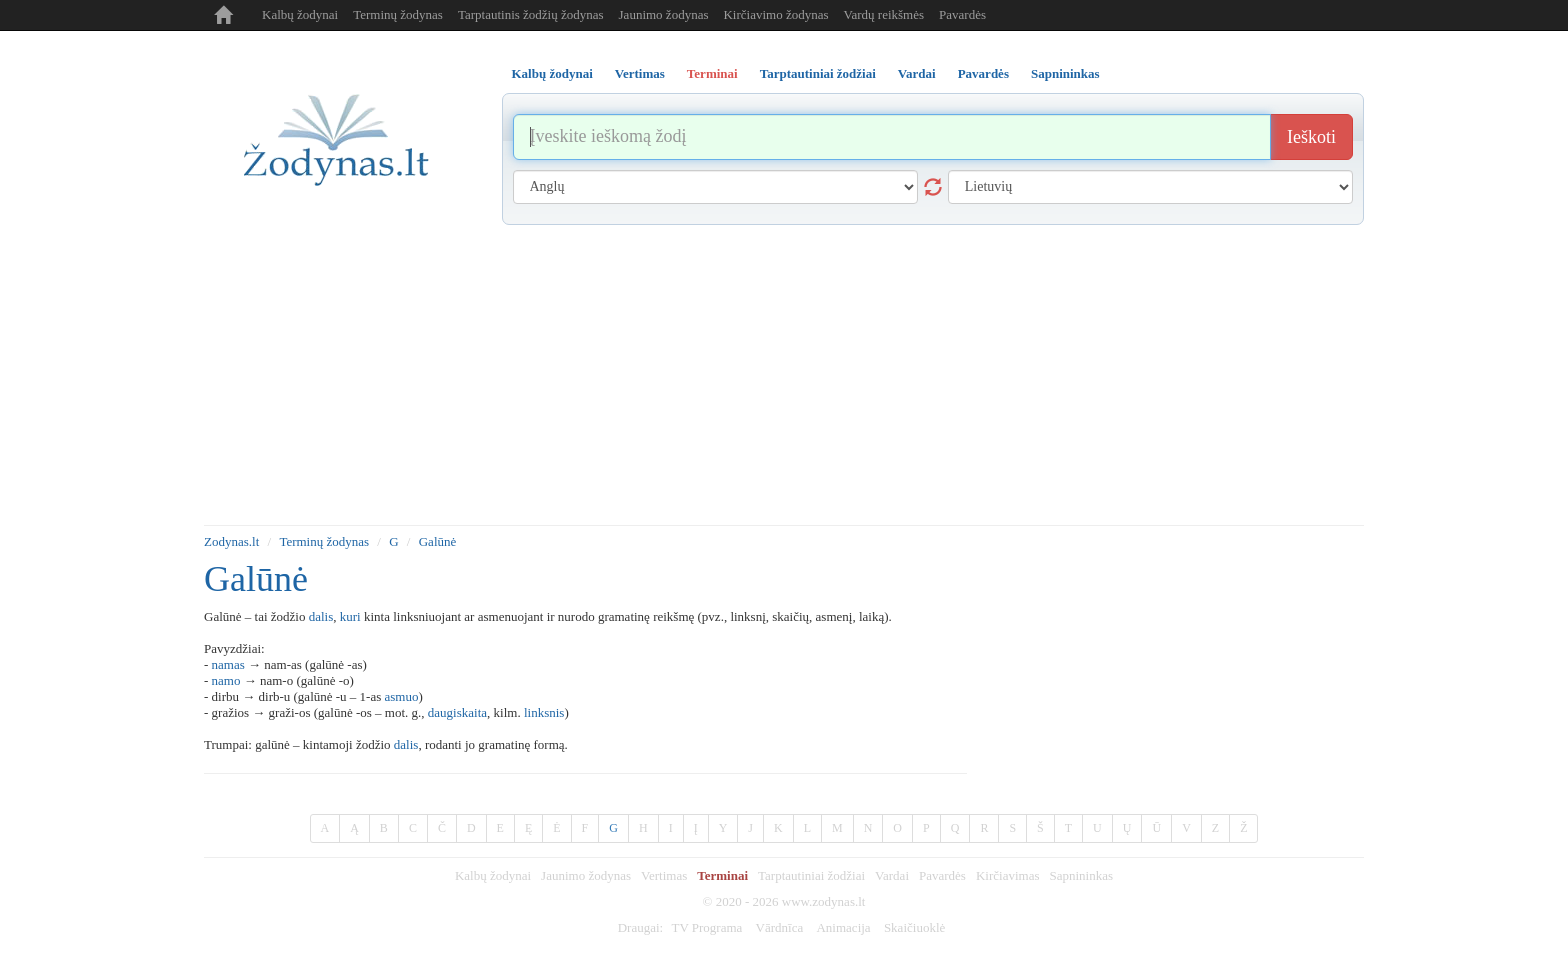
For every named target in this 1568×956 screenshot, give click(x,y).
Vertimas (664, 875)
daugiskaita (457, 712)
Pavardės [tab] (983, 73)
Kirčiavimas (1008, 875)
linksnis (544, 712)
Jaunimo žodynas (664, 14)
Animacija (843, 927)
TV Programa (706, 927)
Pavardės (962, 14)
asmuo (402, 696)
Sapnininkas (1081, 875)
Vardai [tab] (917, 73)
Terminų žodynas (398, 14)
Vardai (892, 875)
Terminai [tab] (712, 73)
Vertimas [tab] (640, 73)
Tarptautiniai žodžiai (811, 875)
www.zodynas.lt (824, 901)
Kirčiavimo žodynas (775, 14)
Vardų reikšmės (884, 14)
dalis (321, 616)
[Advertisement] (784, 375)
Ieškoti (1311, 137)
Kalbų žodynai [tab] (552, 73)
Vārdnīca (780, 927)
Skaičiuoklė (914, 927)
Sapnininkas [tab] (1065, 73)
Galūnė (438, 541)
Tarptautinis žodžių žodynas (531, 14)
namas (228, 664)
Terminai (722, 875)
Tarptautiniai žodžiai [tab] (818, 73)
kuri (350, 616)
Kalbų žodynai (300, 14)
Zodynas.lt (231, 541)
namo (226, 680)
